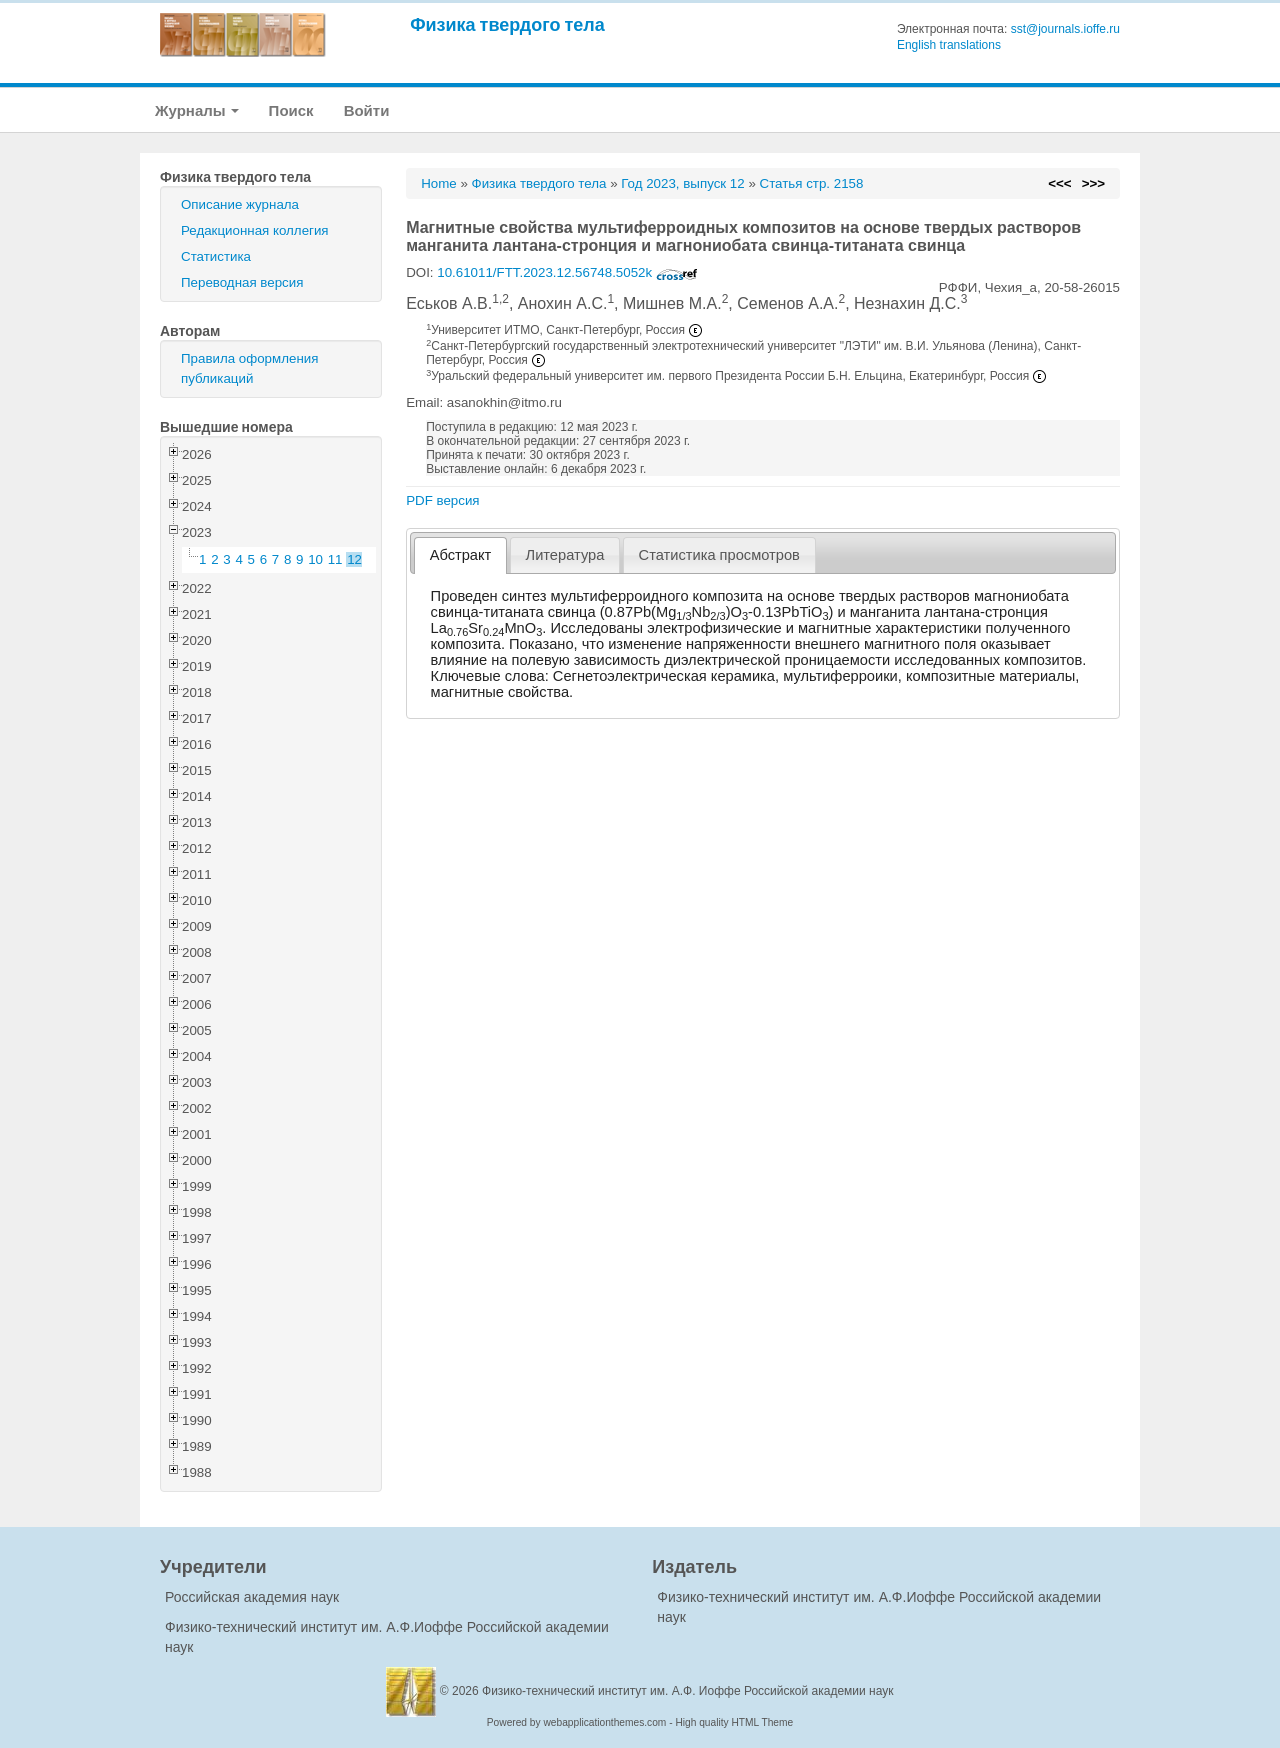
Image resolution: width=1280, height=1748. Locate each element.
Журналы (197, 110)
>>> (1093, 183)
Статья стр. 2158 (812, 183)
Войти (367, 110)
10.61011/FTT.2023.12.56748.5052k (567, 272)
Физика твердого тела (507, 24)
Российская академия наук (252, 1597)
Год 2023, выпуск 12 (682, 183)
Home (439, 183)
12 (354, 559)
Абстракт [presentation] (461, 555)
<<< (1059, 183)
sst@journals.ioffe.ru (1065, 29)
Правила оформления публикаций (249, 368)
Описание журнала (240, 204)
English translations (949, 45)
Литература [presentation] (565, 555)
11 (335, 559)
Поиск (291, 110)
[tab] (460, 555)
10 (315, 559)
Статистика (216, 256)
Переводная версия (242, 282)
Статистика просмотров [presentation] (719, 555)
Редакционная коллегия (255, 230)
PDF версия (442, 500)
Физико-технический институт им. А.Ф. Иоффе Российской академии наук (688, 1691)
